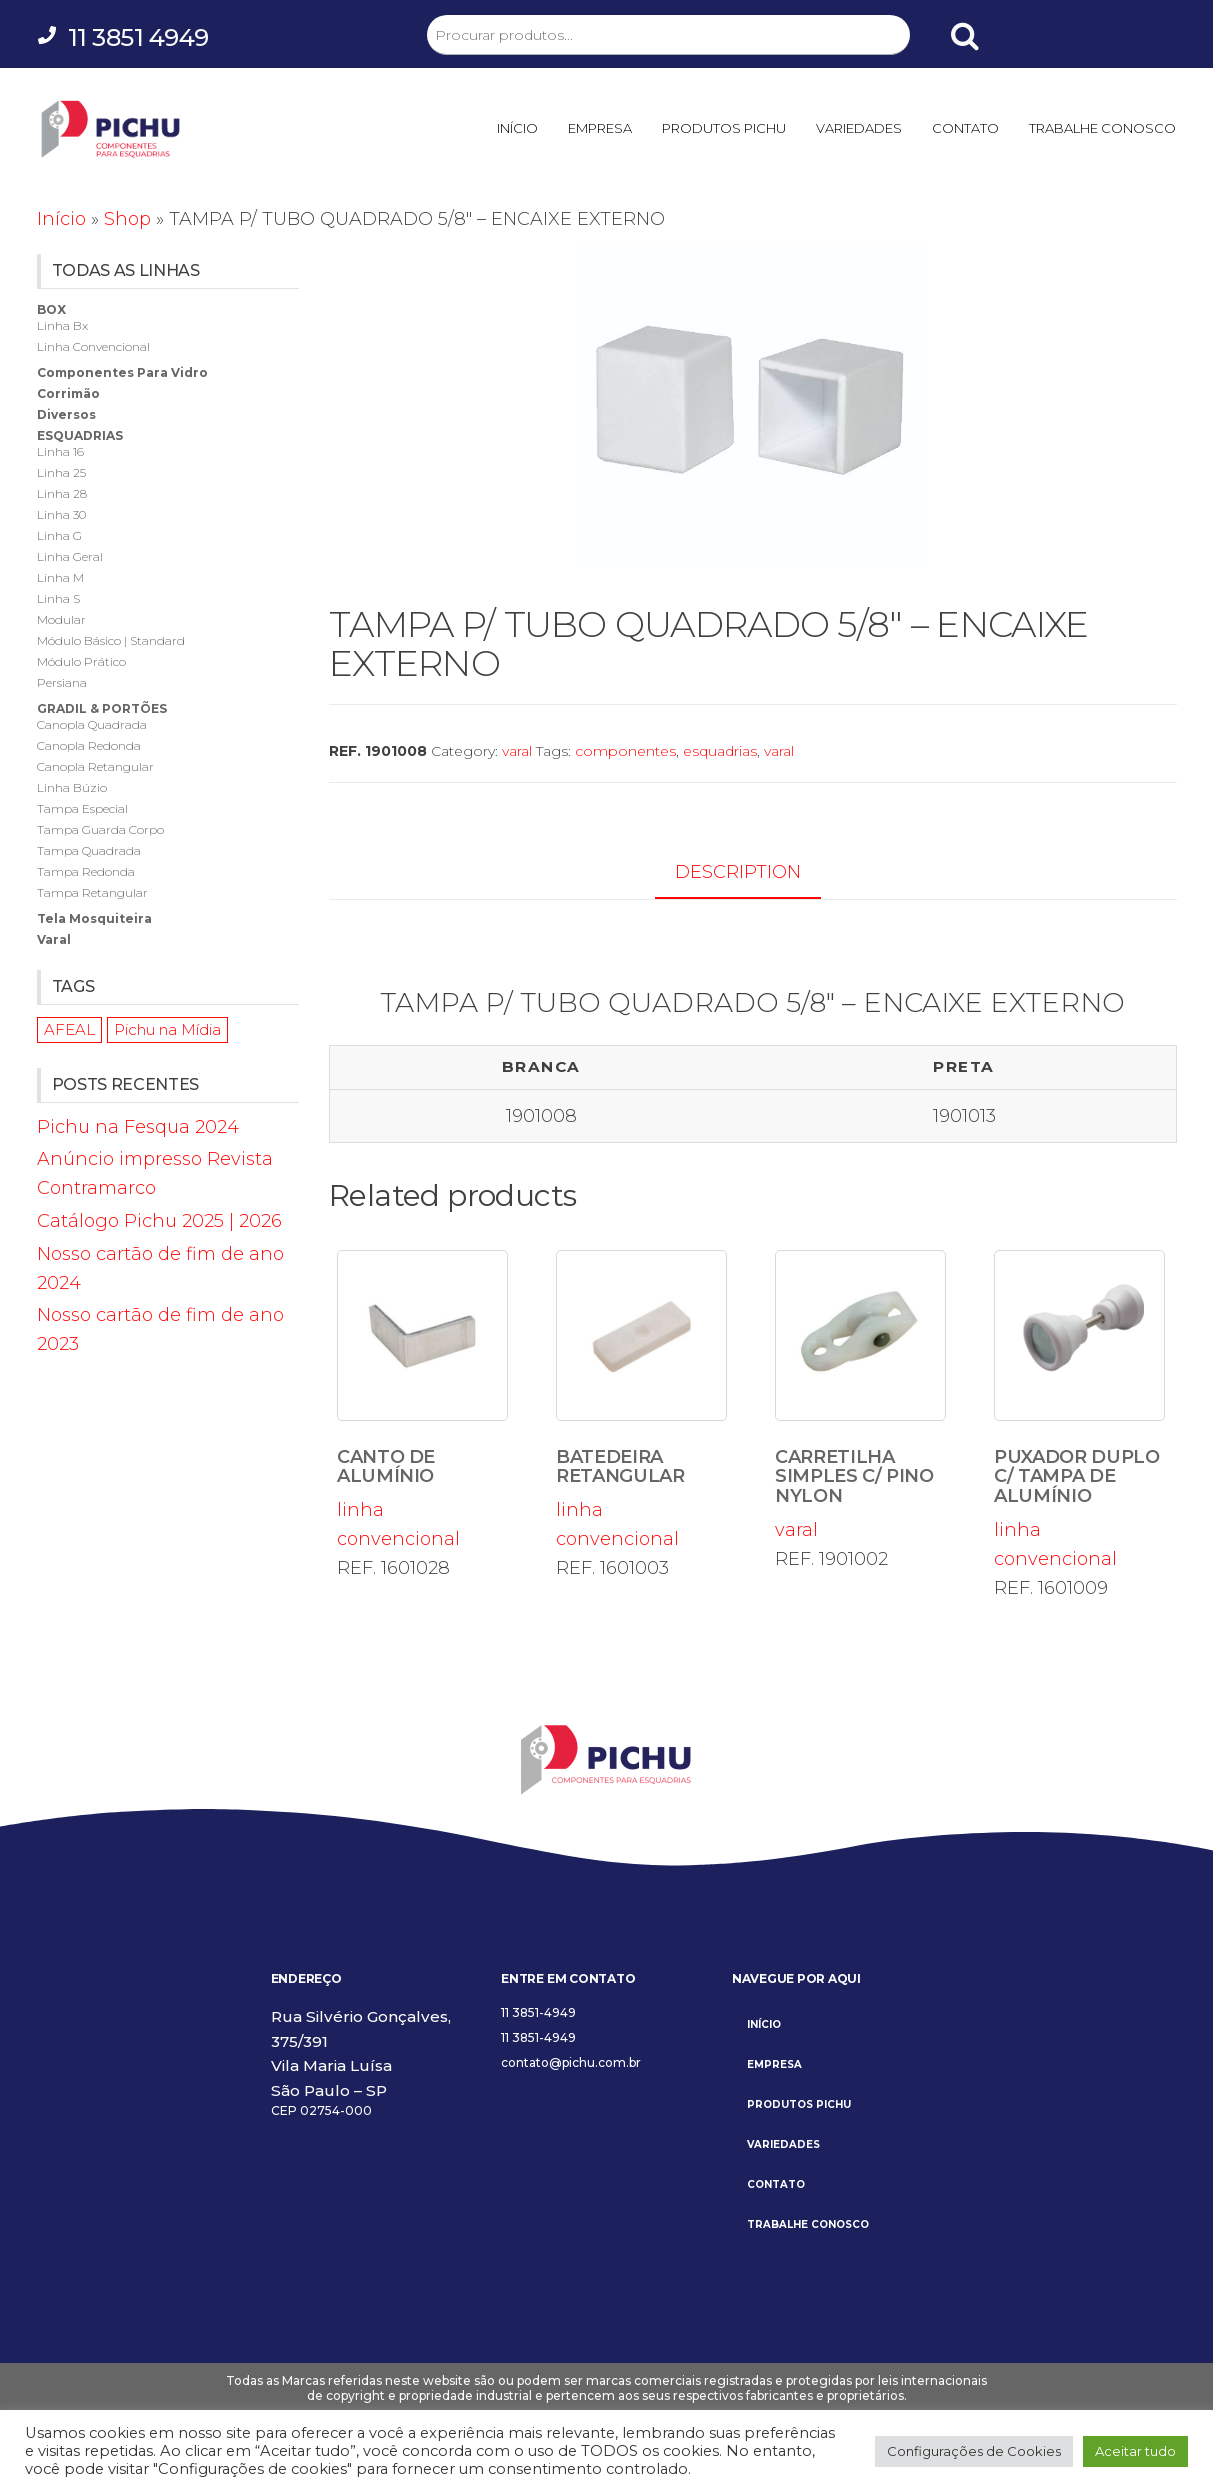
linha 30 (61, 514)
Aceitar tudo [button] (1135, 2451)
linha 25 (61, 472)
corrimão (68, 393)
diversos (66, 414)
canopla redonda (89, 745)
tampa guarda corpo (100, 829)
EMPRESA (600, 128)
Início (61, 219)
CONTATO (965, 128)
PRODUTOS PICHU (724, 128)
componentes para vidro (122, 372)
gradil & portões (102, 708)
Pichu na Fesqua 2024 (138, 1127)
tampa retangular (92, 892)
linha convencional (422, 1400)
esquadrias (720, 751)
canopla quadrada (92, 724)
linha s (58, 598)
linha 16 (60, 451)
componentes (625, 751)
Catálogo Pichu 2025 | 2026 (159, 1221)
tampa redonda (86, 871)
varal (517, 751)
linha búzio (72, 787)
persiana (62, 682)
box (51, 309)
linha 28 (62, 493)
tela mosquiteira (94, 918)
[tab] (753, 873)
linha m (60, 577)
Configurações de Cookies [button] (974, 2451)
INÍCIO (517, 128)
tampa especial (82, 808)
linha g (59, 535)
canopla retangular (95, 766)
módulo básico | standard (111, 640)
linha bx (62, 325)
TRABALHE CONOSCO (1102, 128)
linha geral (70, 556)
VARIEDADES (859, 128)
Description (738, 872)
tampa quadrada (89, 850)
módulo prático (81, 661)
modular (61, 619)
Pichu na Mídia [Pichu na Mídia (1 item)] (167, 1029)
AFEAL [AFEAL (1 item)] (69, 1029)
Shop (127, 219)
